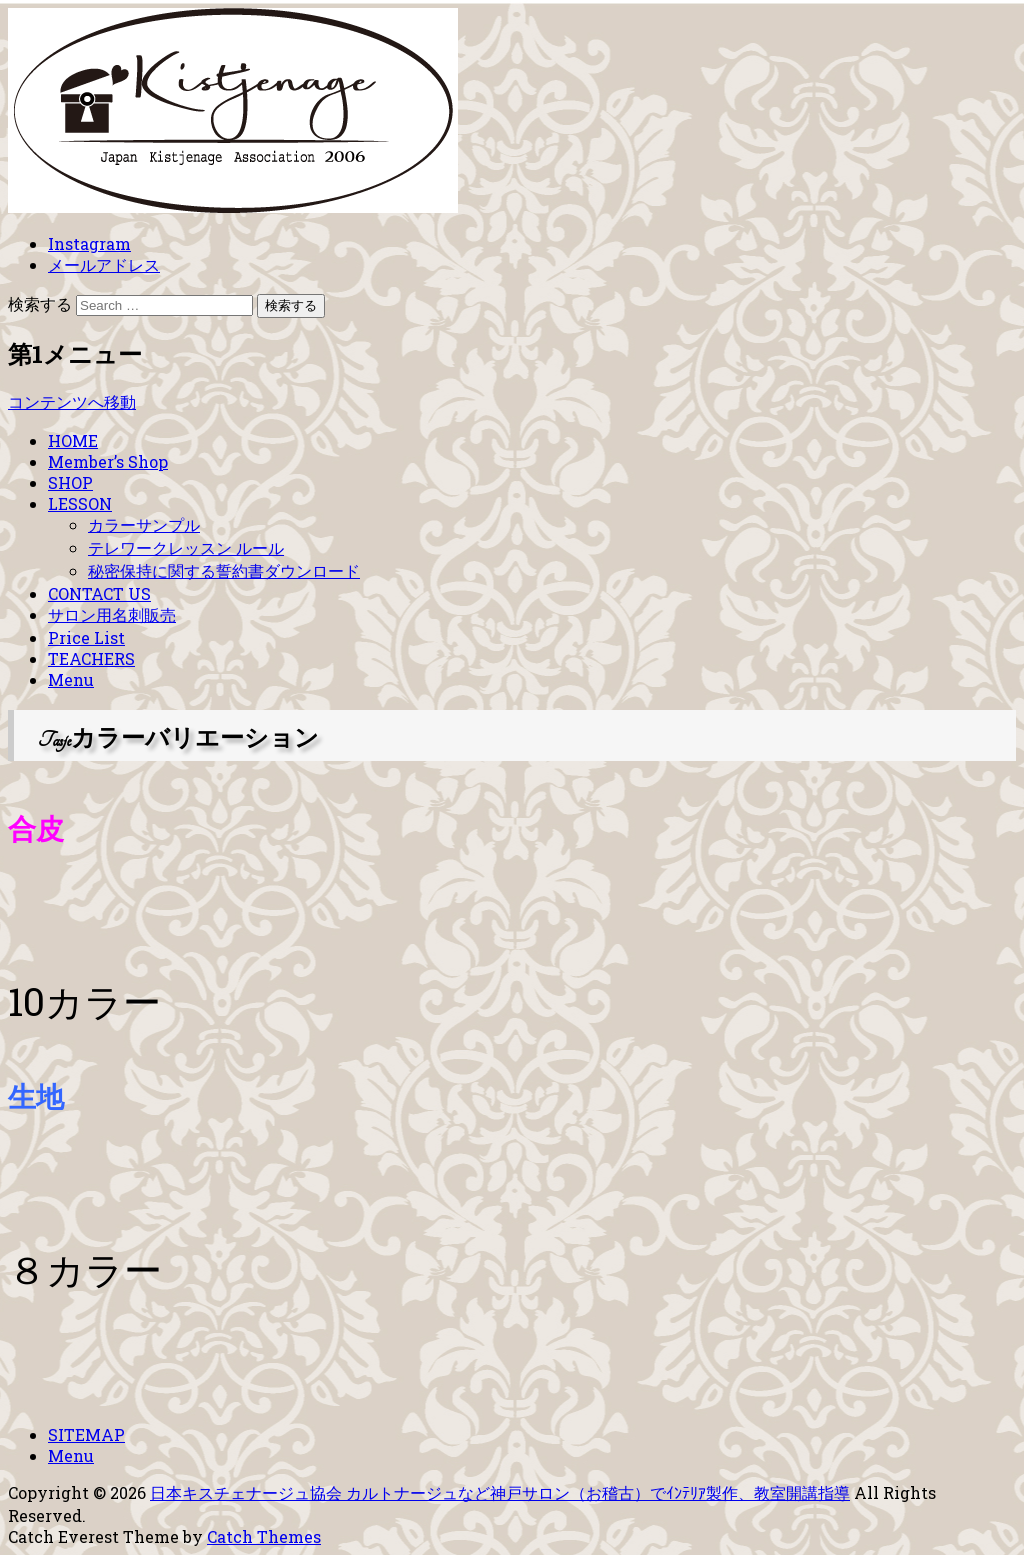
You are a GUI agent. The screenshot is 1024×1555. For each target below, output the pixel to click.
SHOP (70, 482)
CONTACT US (99, 593)
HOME (73, 440)
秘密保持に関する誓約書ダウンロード (224, 570)
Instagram (89, 243)
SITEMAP (86, 1434)
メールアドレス (104, 264)
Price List (86, 637)
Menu (71, 679)
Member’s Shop (108, 461)
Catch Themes (264, 1536)
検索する (40, 303)
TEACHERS (91, 658)
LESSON (80, 503)
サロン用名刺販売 (112, 614)
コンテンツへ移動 (72, 401)
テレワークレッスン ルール (186, 547)
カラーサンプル (144, 524)
